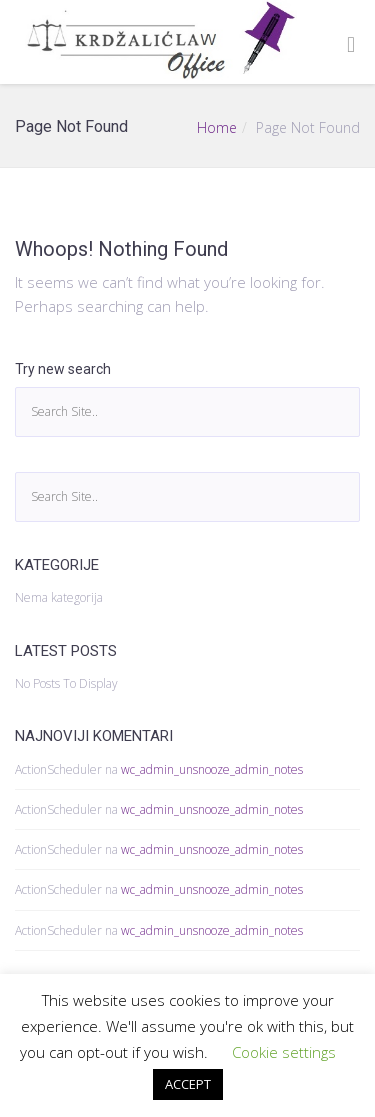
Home (217, 127)
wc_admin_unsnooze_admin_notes (212, 769)
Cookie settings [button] (284, 1052)
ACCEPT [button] (188, 1084)
